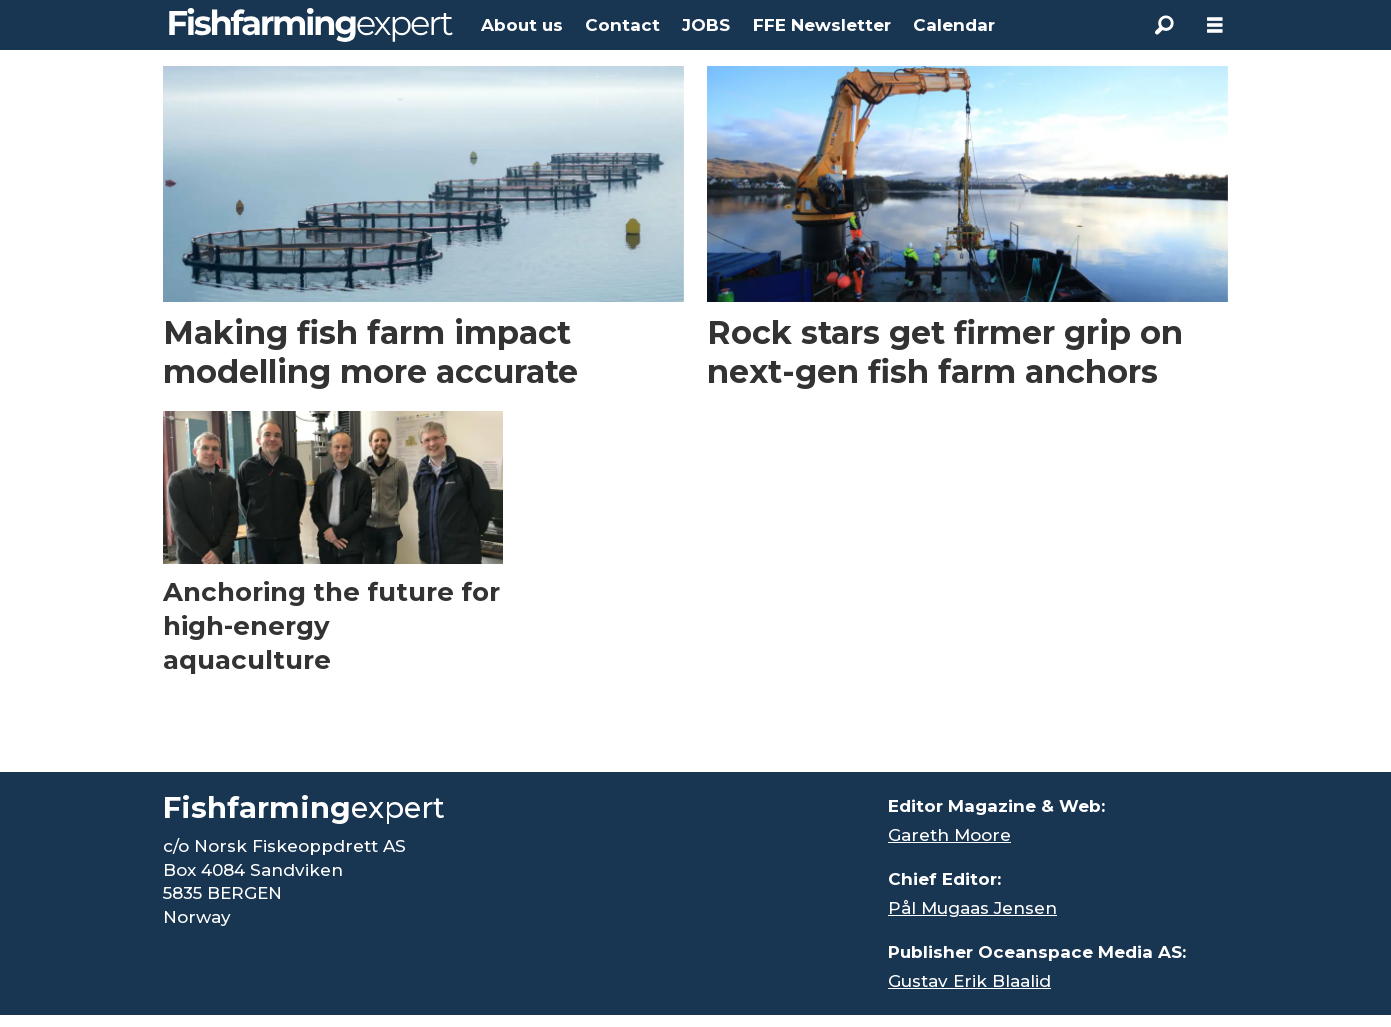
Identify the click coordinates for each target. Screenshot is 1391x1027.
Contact (622, 25)
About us (522, 25)
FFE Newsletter (822, 25)
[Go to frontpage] (311, 25)
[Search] (1165, 25)
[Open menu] (1215, 25)
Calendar (954, 25)
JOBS (706, 25)
